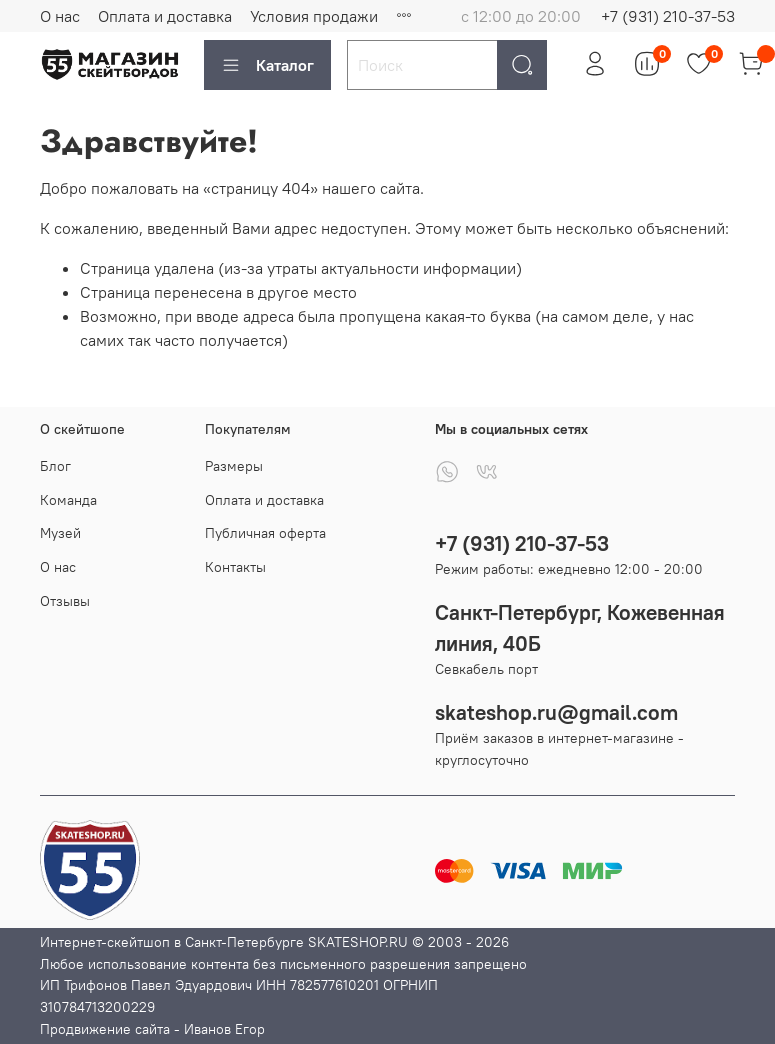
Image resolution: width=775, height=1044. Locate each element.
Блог (55, 466)
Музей (60, 533)
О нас (60, 16)
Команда (68, 500)
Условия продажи (314, 16)
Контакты (235, 567)
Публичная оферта (265, 533)
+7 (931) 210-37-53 (668, 16)
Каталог (267, 65)
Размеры (234, 466)
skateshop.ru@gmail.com (556, 712)
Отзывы (65, 601)
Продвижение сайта (105, 1029)
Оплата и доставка (165, 16)
